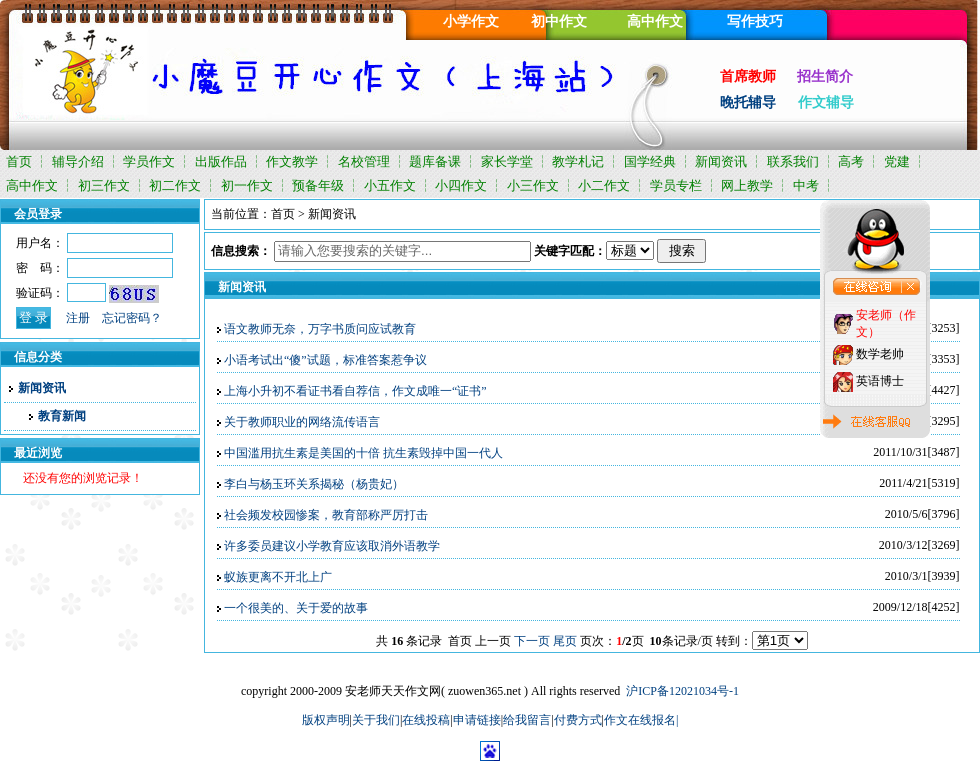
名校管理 (364, 161)
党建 (897, 161)
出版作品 (221, 161)
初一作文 (247, 185)
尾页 (565, 641)
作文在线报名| (641, 720)
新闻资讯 (721, 161)
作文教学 (292, 161)
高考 (851, 161)
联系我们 (793, 161)
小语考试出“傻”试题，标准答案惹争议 (325, 360)
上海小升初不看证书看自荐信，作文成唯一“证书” (355, 391)
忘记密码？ (132, 318)
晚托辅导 (748, 102)
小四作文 (461, 185)
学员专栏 (676, 185)
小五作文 (390, 185)
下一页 (532, 641)
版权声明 (326, 720)
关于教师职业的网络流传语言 (302, 422)
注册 (78, 318)
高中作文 (32, 185)
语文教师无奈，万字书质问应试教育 (320, 329)
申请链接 (477, 720)
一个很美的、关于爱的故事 (296, 608)
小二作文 (604, 185)
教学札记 (578, 161)
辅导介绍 (78, 161)
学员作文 (149, 161)
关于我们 (376, 720)
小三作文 (533, 185)
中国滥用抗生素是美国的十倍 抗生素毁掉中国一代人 (363, 453)
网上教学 (747, 185)
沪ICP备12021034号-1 (682, 691)
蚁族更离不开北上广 (278, 577)
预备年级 (318, 185)
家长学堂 (507, 161)
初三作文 (104, 185)
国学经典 (650, 161)
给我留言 (527, 720)
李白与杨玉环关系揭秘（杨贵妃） (314, 484)
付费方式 (578, 720)
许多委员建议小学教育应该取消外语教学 (332, 546)
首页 (19, 161)
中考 (806, 185)
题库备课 (435, 161)
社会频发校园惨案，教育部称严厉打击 (326, 515)
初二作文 (175, 185)
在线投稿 (426, 720)
